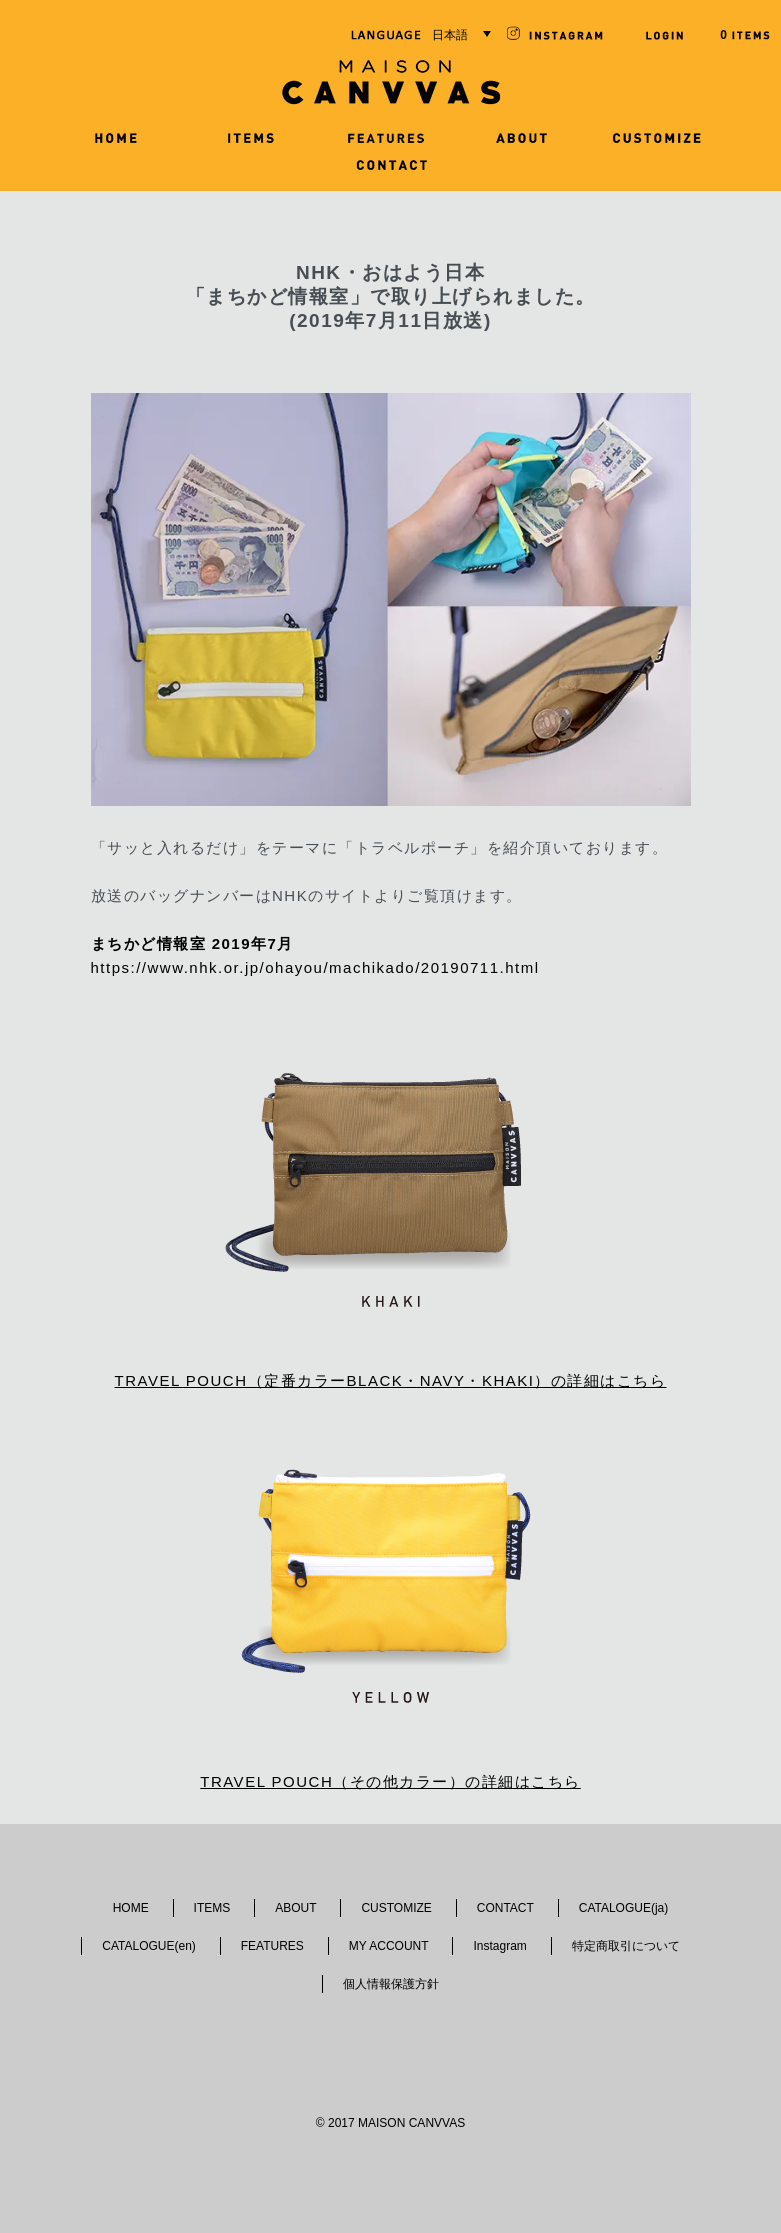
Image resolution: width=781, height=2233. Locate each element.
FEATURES (272, 1946)
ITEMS (212, 1908)
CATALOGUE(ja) (624, 1908)
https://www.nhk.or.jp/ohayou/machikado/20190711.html (315, 967)
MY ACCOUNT (389, 1946)
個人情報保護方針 (391, 1984)
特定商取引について (626, 1946)
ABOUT (295, 1908)
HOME (131, 1908)
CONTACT (505, 1908)
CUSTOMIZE (396, 1908)
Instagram (499, 1946)
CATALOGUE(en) (149, 1946)
